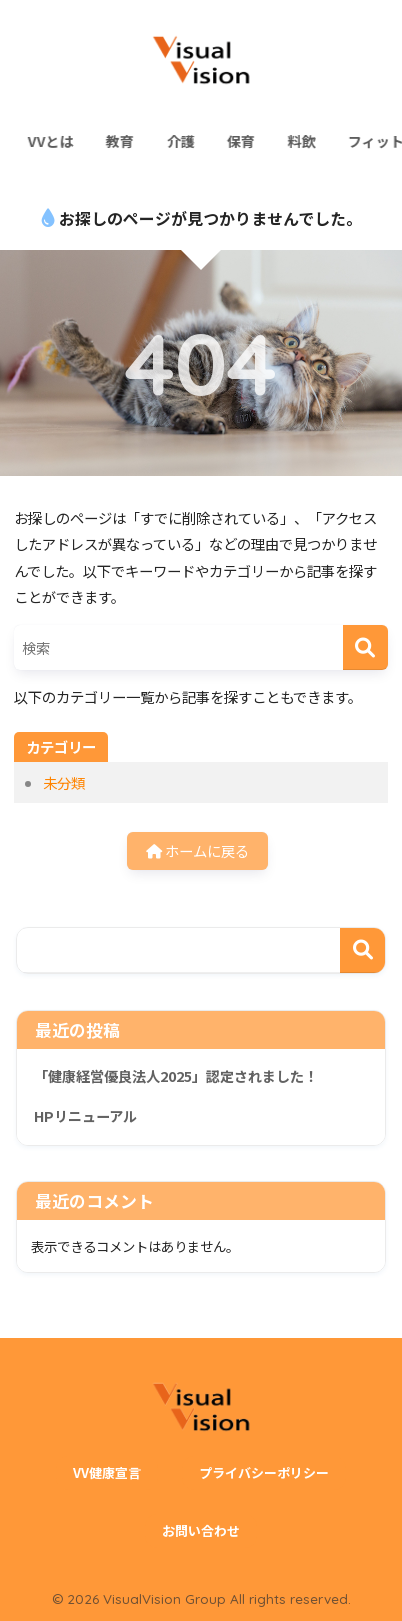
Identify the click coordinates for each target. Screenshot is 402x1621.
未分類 (64, 782)
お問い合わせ (201, 1530)
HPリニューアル (85, 1116)
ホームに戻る (197, 850)
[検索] (365, 647)
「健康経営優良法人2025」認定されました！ (176, 1076)
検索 (362, 950)
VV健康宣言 (107, 1472)
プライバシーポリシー (264, 1472)
